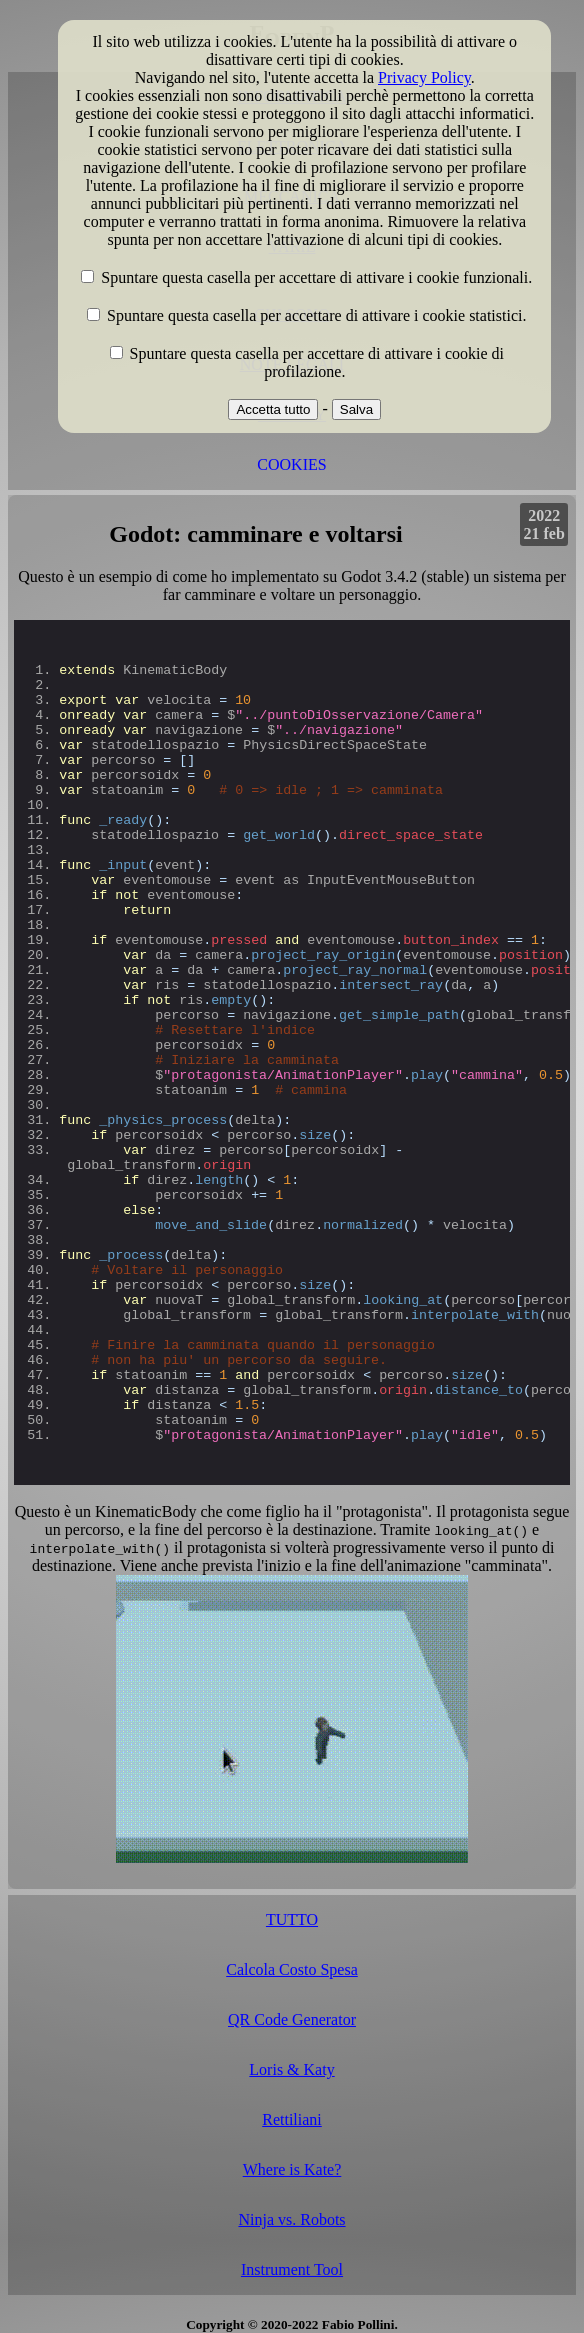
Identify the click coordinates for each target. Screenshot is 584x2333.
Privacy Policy (424, 77)
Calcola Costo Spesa (292, 1969)
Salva (356, 409)
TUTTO (292, 1919)
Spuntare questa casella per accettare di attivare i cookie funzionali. (316, 277)
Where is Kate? (292, 2169)
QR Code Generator (292, 2019)
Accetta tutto (273, 409)
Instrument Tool (292, 2269)
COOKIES (291, 464)
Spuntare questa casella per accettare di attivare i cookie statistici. (316, 315)
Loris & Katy (291, 2069)
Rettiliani (292, 2119)
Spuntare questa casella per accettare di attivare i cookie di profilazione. (317, 362)
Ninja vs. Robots (291, 2219)
